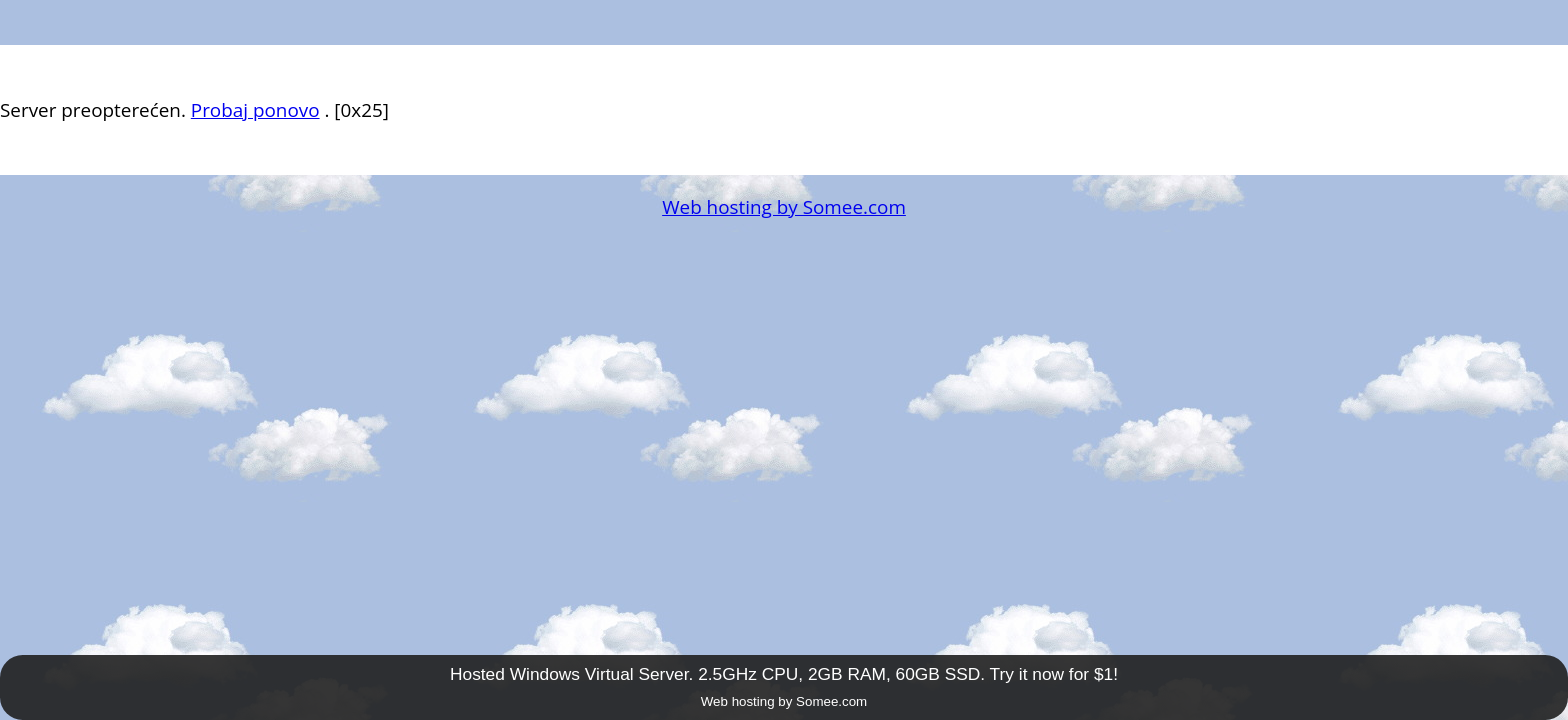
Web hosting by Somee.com (784, 207)
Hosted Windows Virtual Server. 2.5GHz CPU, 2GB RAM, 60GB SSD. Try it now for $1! (784, 674)
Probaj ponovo (255, 110)
